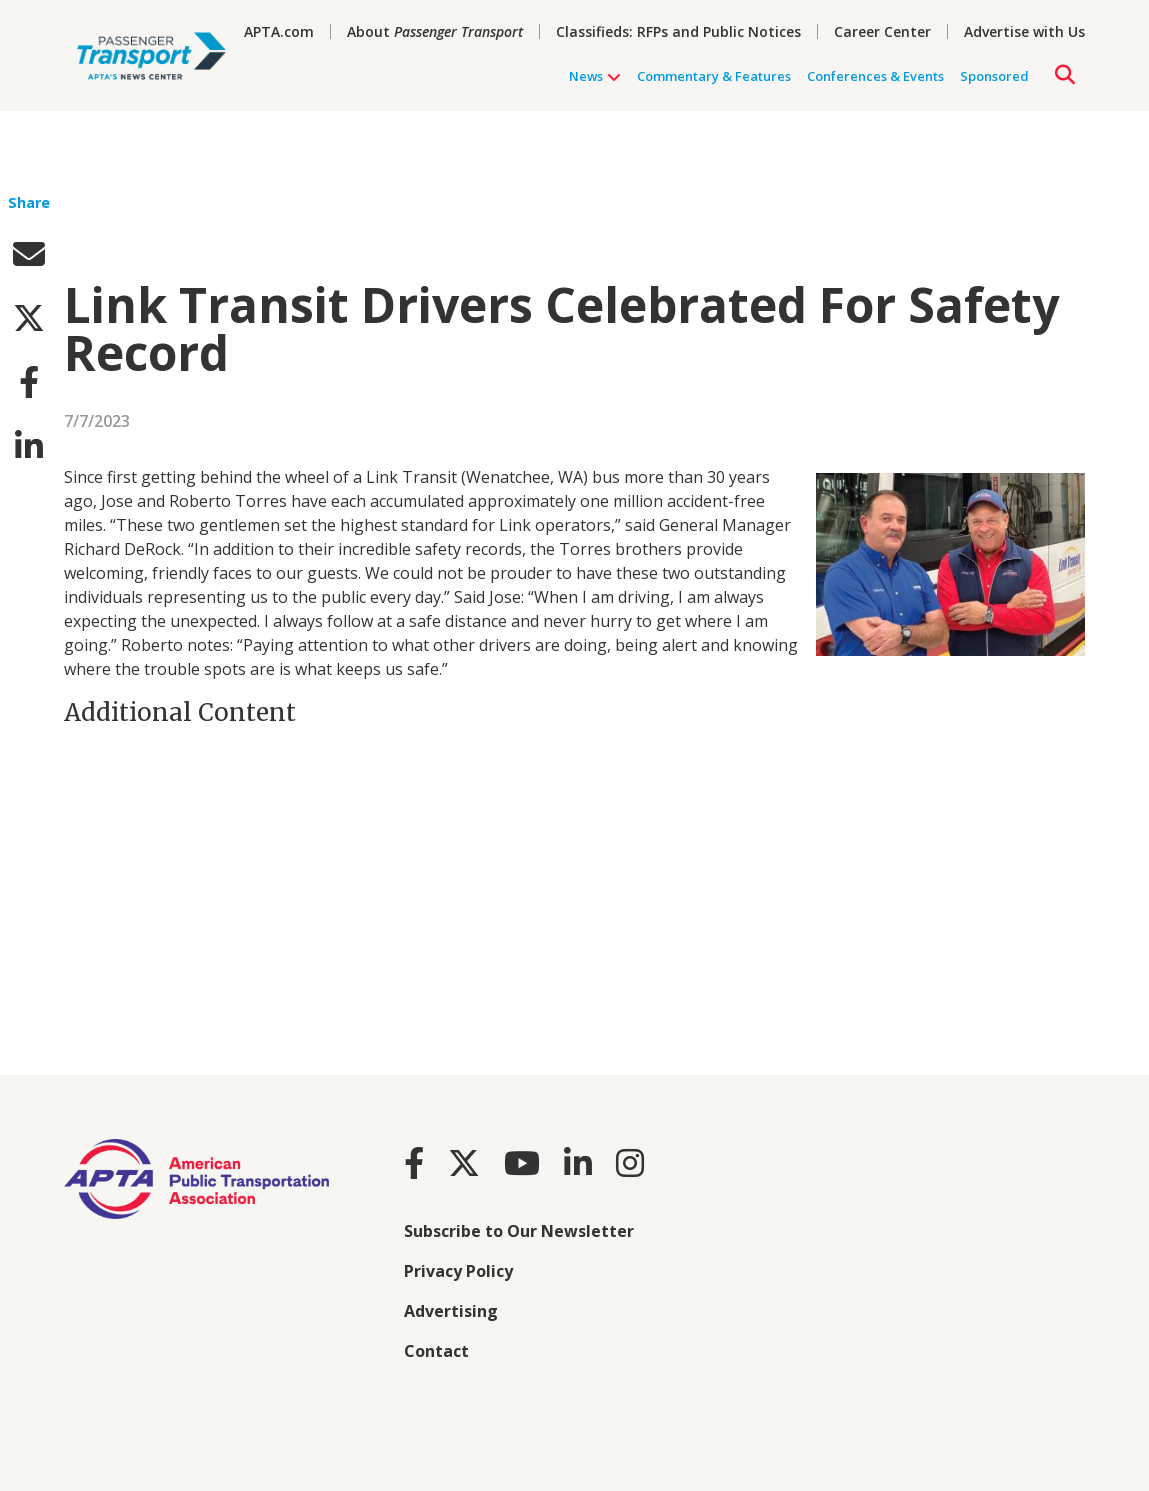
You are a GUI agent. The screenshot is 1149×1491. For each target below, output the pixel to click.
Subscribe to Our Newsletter (519, 1231)
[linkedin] (29, 445)
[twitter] (29, 317)
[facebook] (29, 381)
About (435, 31)
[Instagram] (630, 1162)
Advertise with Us (1024, 31)
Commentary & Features (714, 76)
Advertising (451, 1311)
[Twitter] (464, 1162)
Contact (436, 1351)
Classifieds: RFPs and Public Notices (678, 31)
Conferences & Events (875, 76)
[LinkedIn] (578, 1162)
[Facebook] (414, 1162)
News (595, 76)
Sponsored (994, 76)
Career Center (882, 31)
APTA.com (279, 31)
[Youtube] (522, 1162)
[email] (29, 253)
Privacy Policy (458, 1271)
